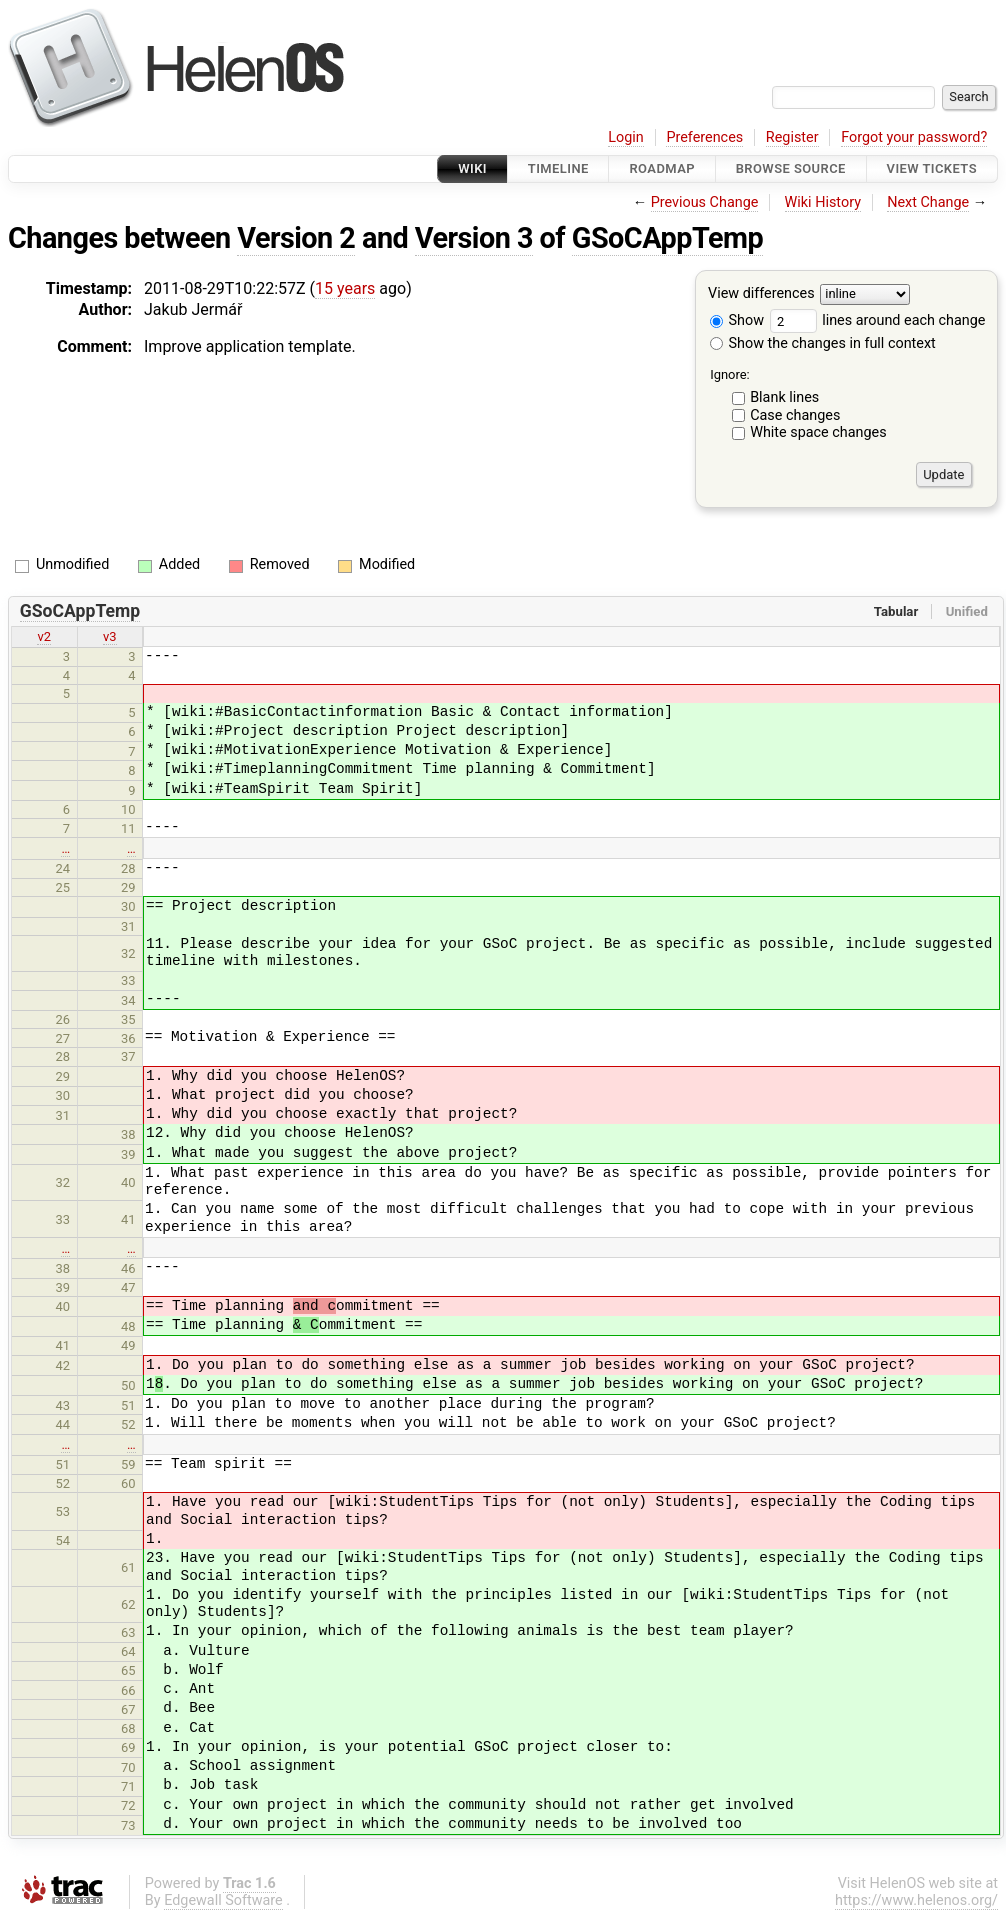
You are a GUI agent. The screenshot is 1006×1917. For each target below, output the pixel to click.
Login (626, 137)
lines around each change (878, 320)
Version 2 (296, 238)
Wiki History (823, 202)
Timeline (558, 168)
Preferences (704, 137)
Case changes (795, 415)
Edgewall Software (223, 1900)
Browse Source (791, 168)
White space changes (818, 432)
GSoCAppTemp (667, 238)
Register (792, 137)
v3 (110, 636)
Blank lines (784, 397)
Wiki (472, 168)
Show (737, 320)
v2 (44, 636)
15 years (345, 288)
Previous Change (705, 202)
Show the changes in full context (823, 343)
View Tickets (932, 168)
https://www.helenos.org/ (916, 1900)
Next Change (928, 202)
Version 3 (474, 238)
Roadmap (662, 168)
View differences (761, 294)
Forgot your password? (914, 137)
